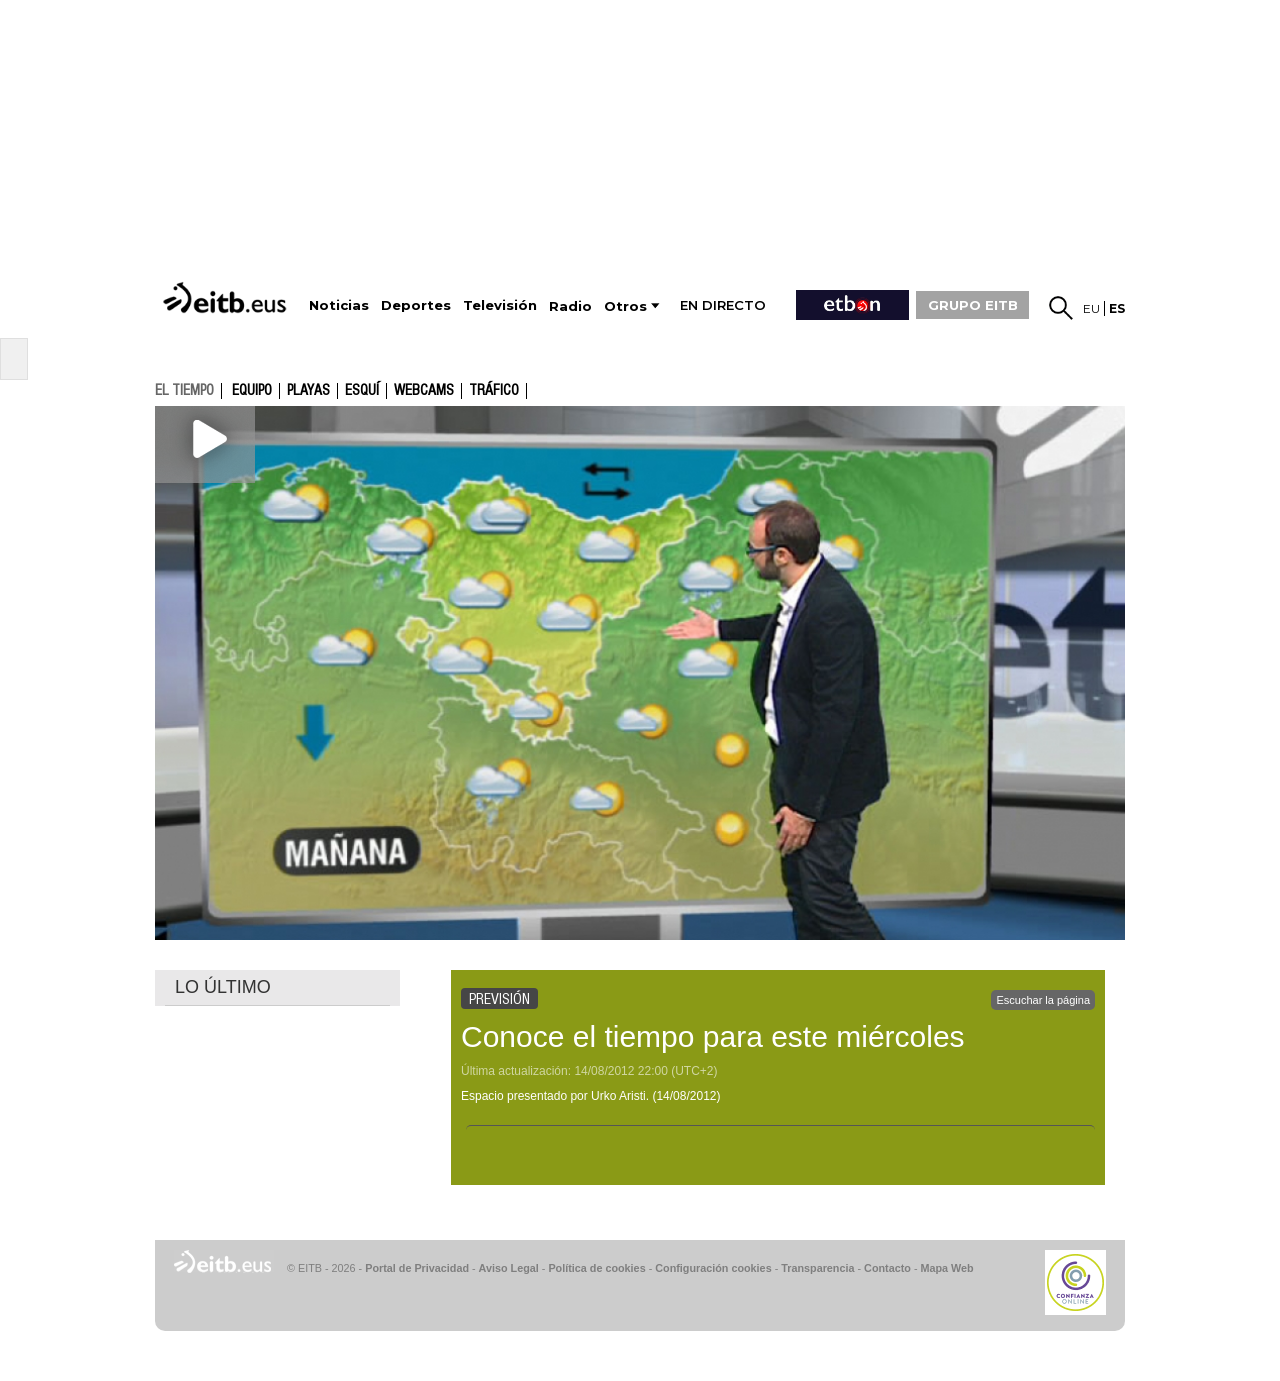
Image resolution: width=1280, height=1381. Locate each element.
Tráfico (494, 391)
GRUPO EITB (973, 305)
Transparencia (817, 1268)
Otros (625, 306)
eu (1091, 308)
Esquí (362, 391)
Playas (308, 391)
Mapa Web (946, 1268)
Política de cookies (596, 1268)
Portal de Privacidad (417, 1268)
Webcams (424, 391)
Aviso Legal (509, 1268)
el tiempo (184, 390)
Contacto (887, 1268)
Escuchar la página (1043, 1000)
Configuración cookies (713, 1268)
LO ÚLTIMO (223, 987)
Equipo (252, 391)
